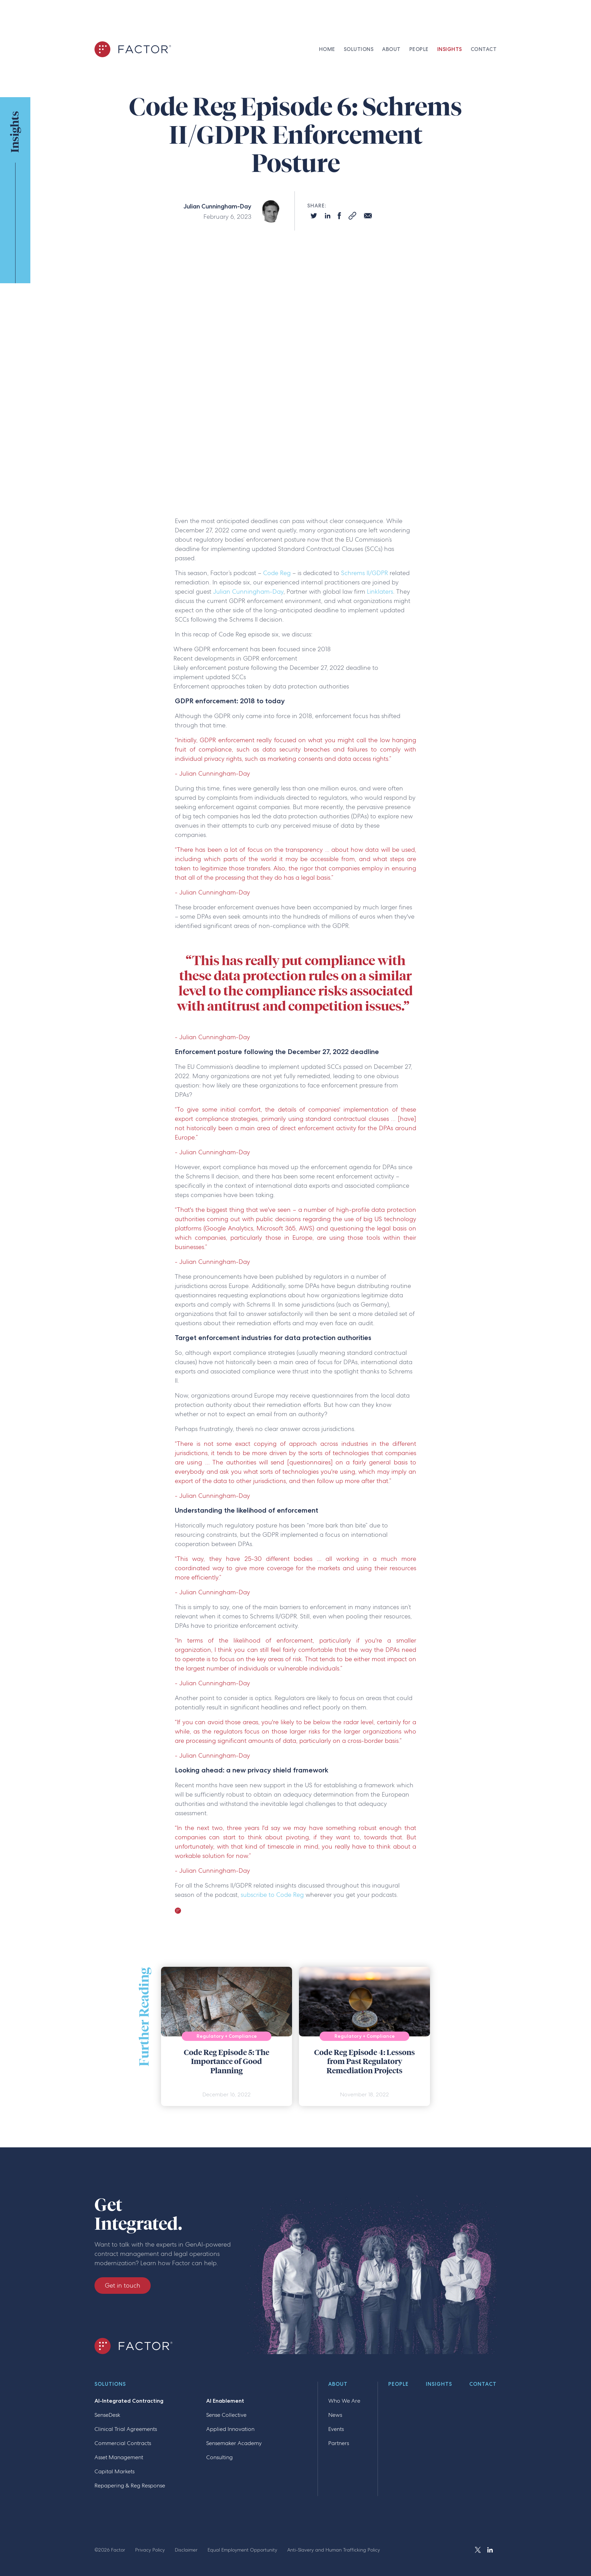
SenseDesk (107, 2415)
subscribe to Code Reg (272, 1895)
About (338, 2384)
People (398, 2384)
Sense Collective (226, 2415)
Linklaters (379, 591)
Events (336, 2429)
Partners (338, 2443)
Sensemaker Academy (234, 2443)
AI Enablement (225, 2401)
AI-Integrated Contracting (128, 2401)
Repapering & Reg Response (129, 2485)
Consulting (219, 2457)
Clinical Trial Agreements (125, 2429)
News (335, 2415)
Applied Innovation (230, 2429)
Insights (439, 2384)
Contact (483, 2384)
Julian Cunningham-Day (248, 591)
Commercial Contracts (122, 2443)
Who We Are (344, 2400)
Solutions (110, 2384)
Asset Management (118, 2457)
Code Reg (277, 573)
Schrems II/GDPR (364, 573)
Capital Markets (114, 2471)
